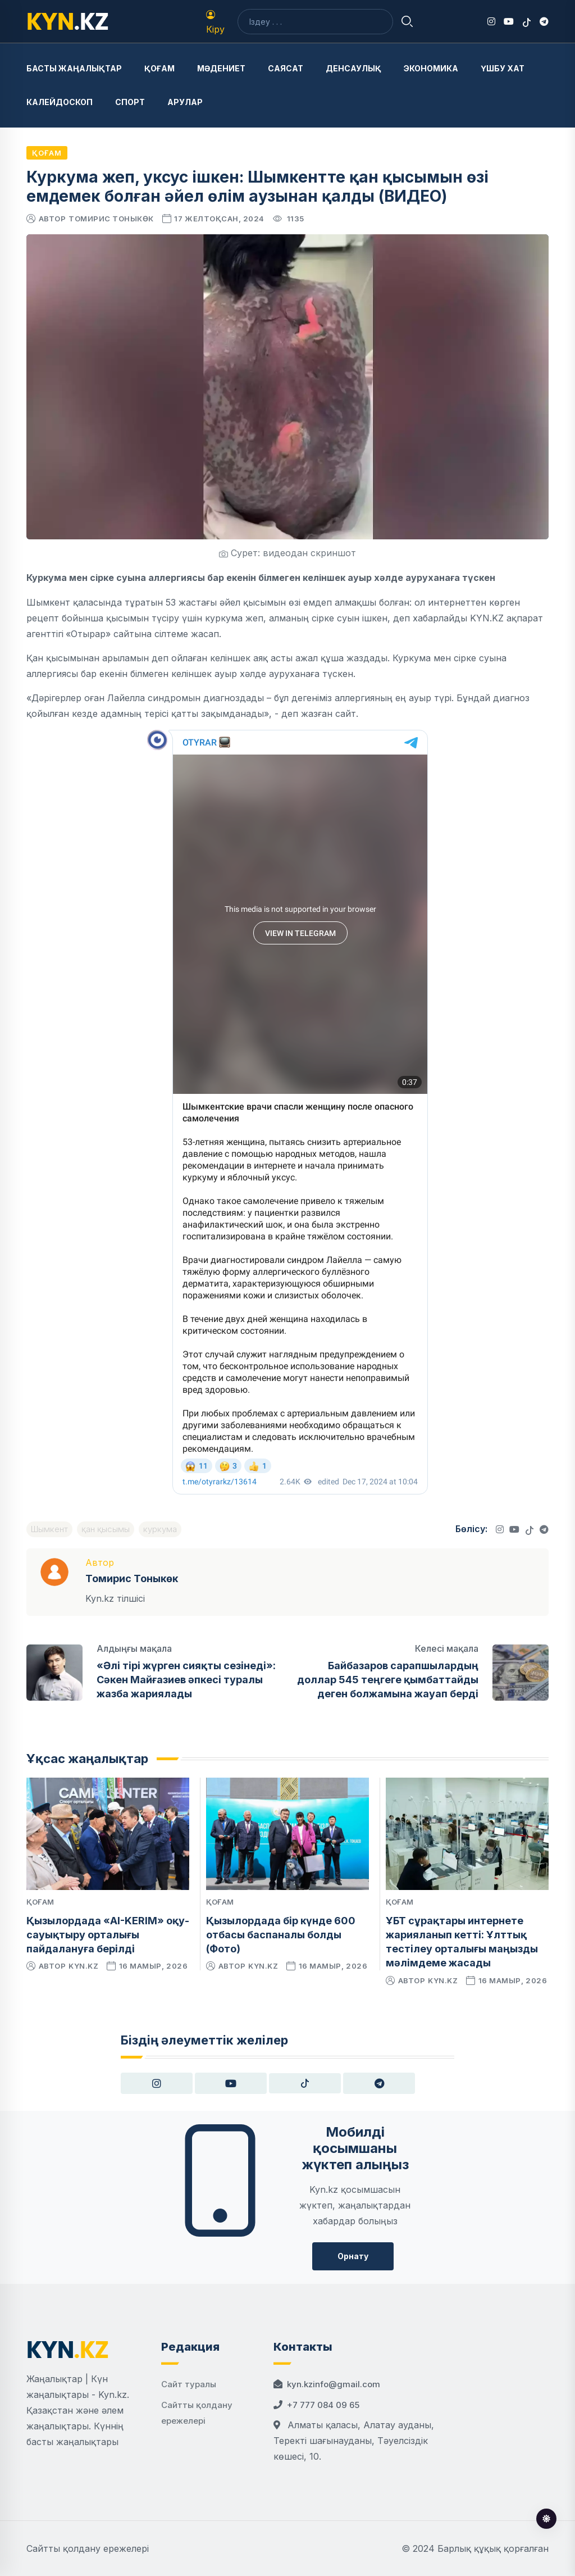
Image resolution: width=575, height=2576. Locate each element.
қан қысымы (105, 1529)
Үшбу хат (502, 68)
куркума (160, 1529)
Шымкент (49, 1529)
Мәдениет (221, 68)
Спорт (130, 102)
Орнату (352, 2256)
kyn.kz (83, 1965)
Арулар (185, 102)
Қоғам (159, 68)
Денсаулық (353, 68)
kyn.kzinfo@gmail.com (333, 2384)
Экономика (431, 68)
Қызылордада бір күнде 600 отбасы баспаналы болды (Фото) (280, 1935)
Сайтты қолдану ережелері (87, 2548)
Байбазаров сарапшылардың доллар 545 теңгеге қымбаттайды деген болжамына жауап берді (387, 1680)
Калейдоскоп (59, 102)
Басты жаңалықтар (74, 68)
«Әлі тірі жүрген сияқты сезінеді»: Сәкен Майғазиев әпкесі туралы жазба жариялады (186, 1680)
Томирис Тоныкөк (111, 218)
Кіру (215, 22)
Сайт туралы (188, 2384)
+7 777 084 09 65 (323, 2405)
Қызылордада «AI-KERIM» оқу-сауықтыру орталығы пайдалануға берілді (107, 1935)
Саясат (285, 68)
